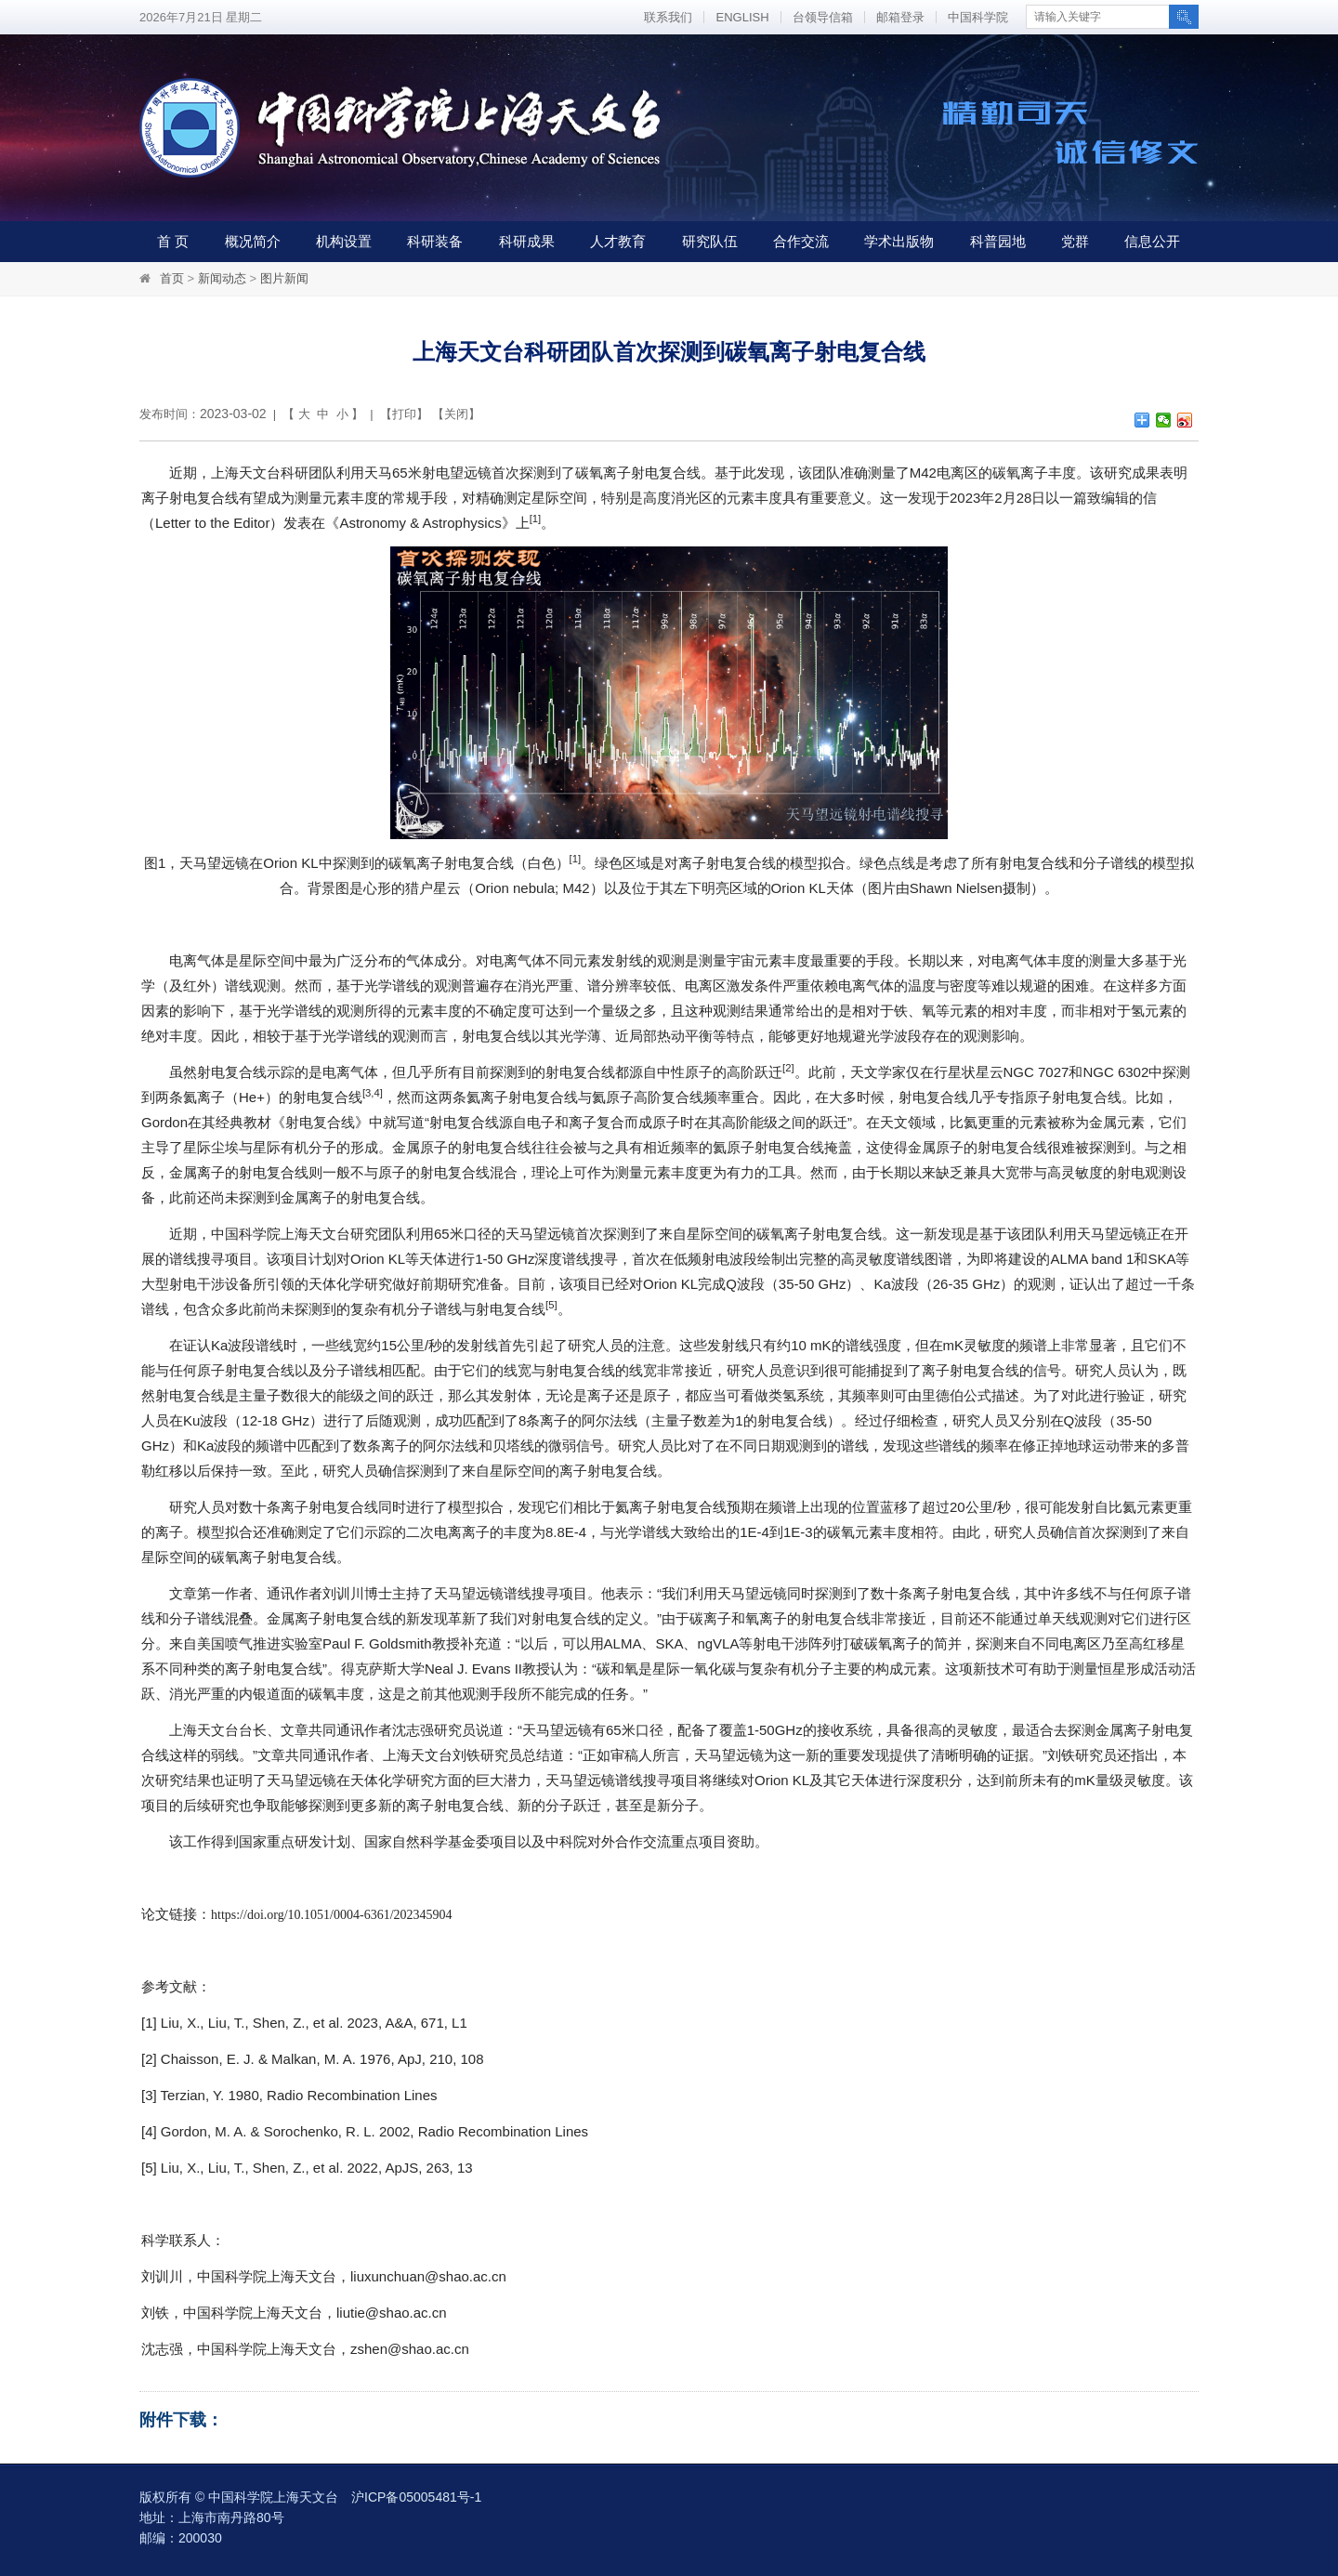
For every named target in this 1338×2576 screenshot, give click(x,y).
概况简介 (253, 241)
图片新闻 (284, 278)
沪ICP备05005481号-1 (416, 2497)
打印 (404, 414)
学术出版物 (899, 241)
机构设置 (344, 241)
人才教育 (618, 241)
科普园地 (998, 241)
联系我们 (668, 17)
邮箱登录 (900, 17)
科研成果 (527, 241)
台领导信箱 (823, 17)
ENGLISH (741, 17)
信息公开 (1152, 241)
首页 (172, 278)
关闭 (456, 414)
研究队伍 (710, 241)
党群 (1075, 241)
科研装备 (435, 241)
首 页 (173, 241)
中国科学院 (978, 17)
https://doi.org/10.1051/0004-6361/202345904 (332, 1915)
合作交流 (801, 241)
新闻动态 (222, 278)
